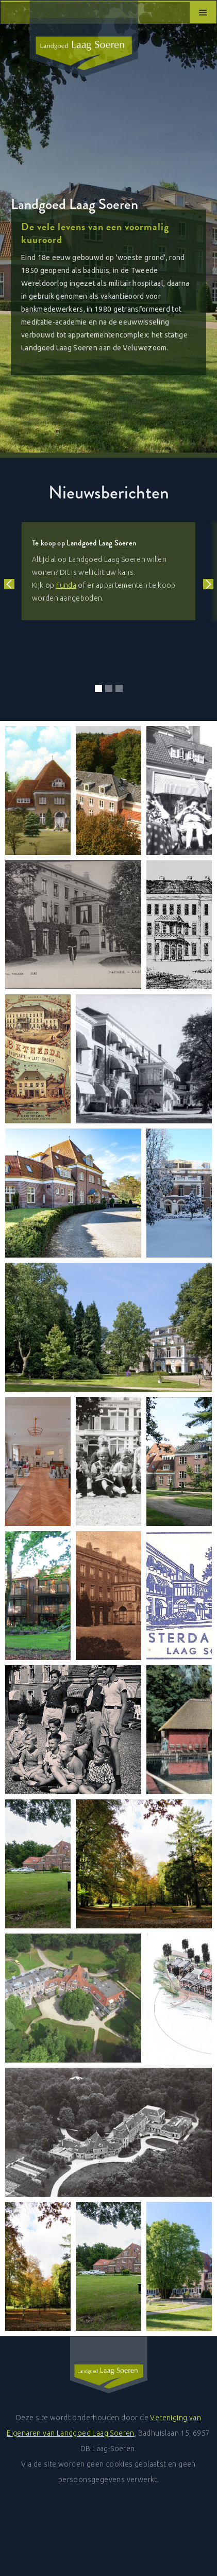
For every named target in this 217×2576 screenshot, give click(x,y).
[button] (203, 12)
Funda (66, 585)
